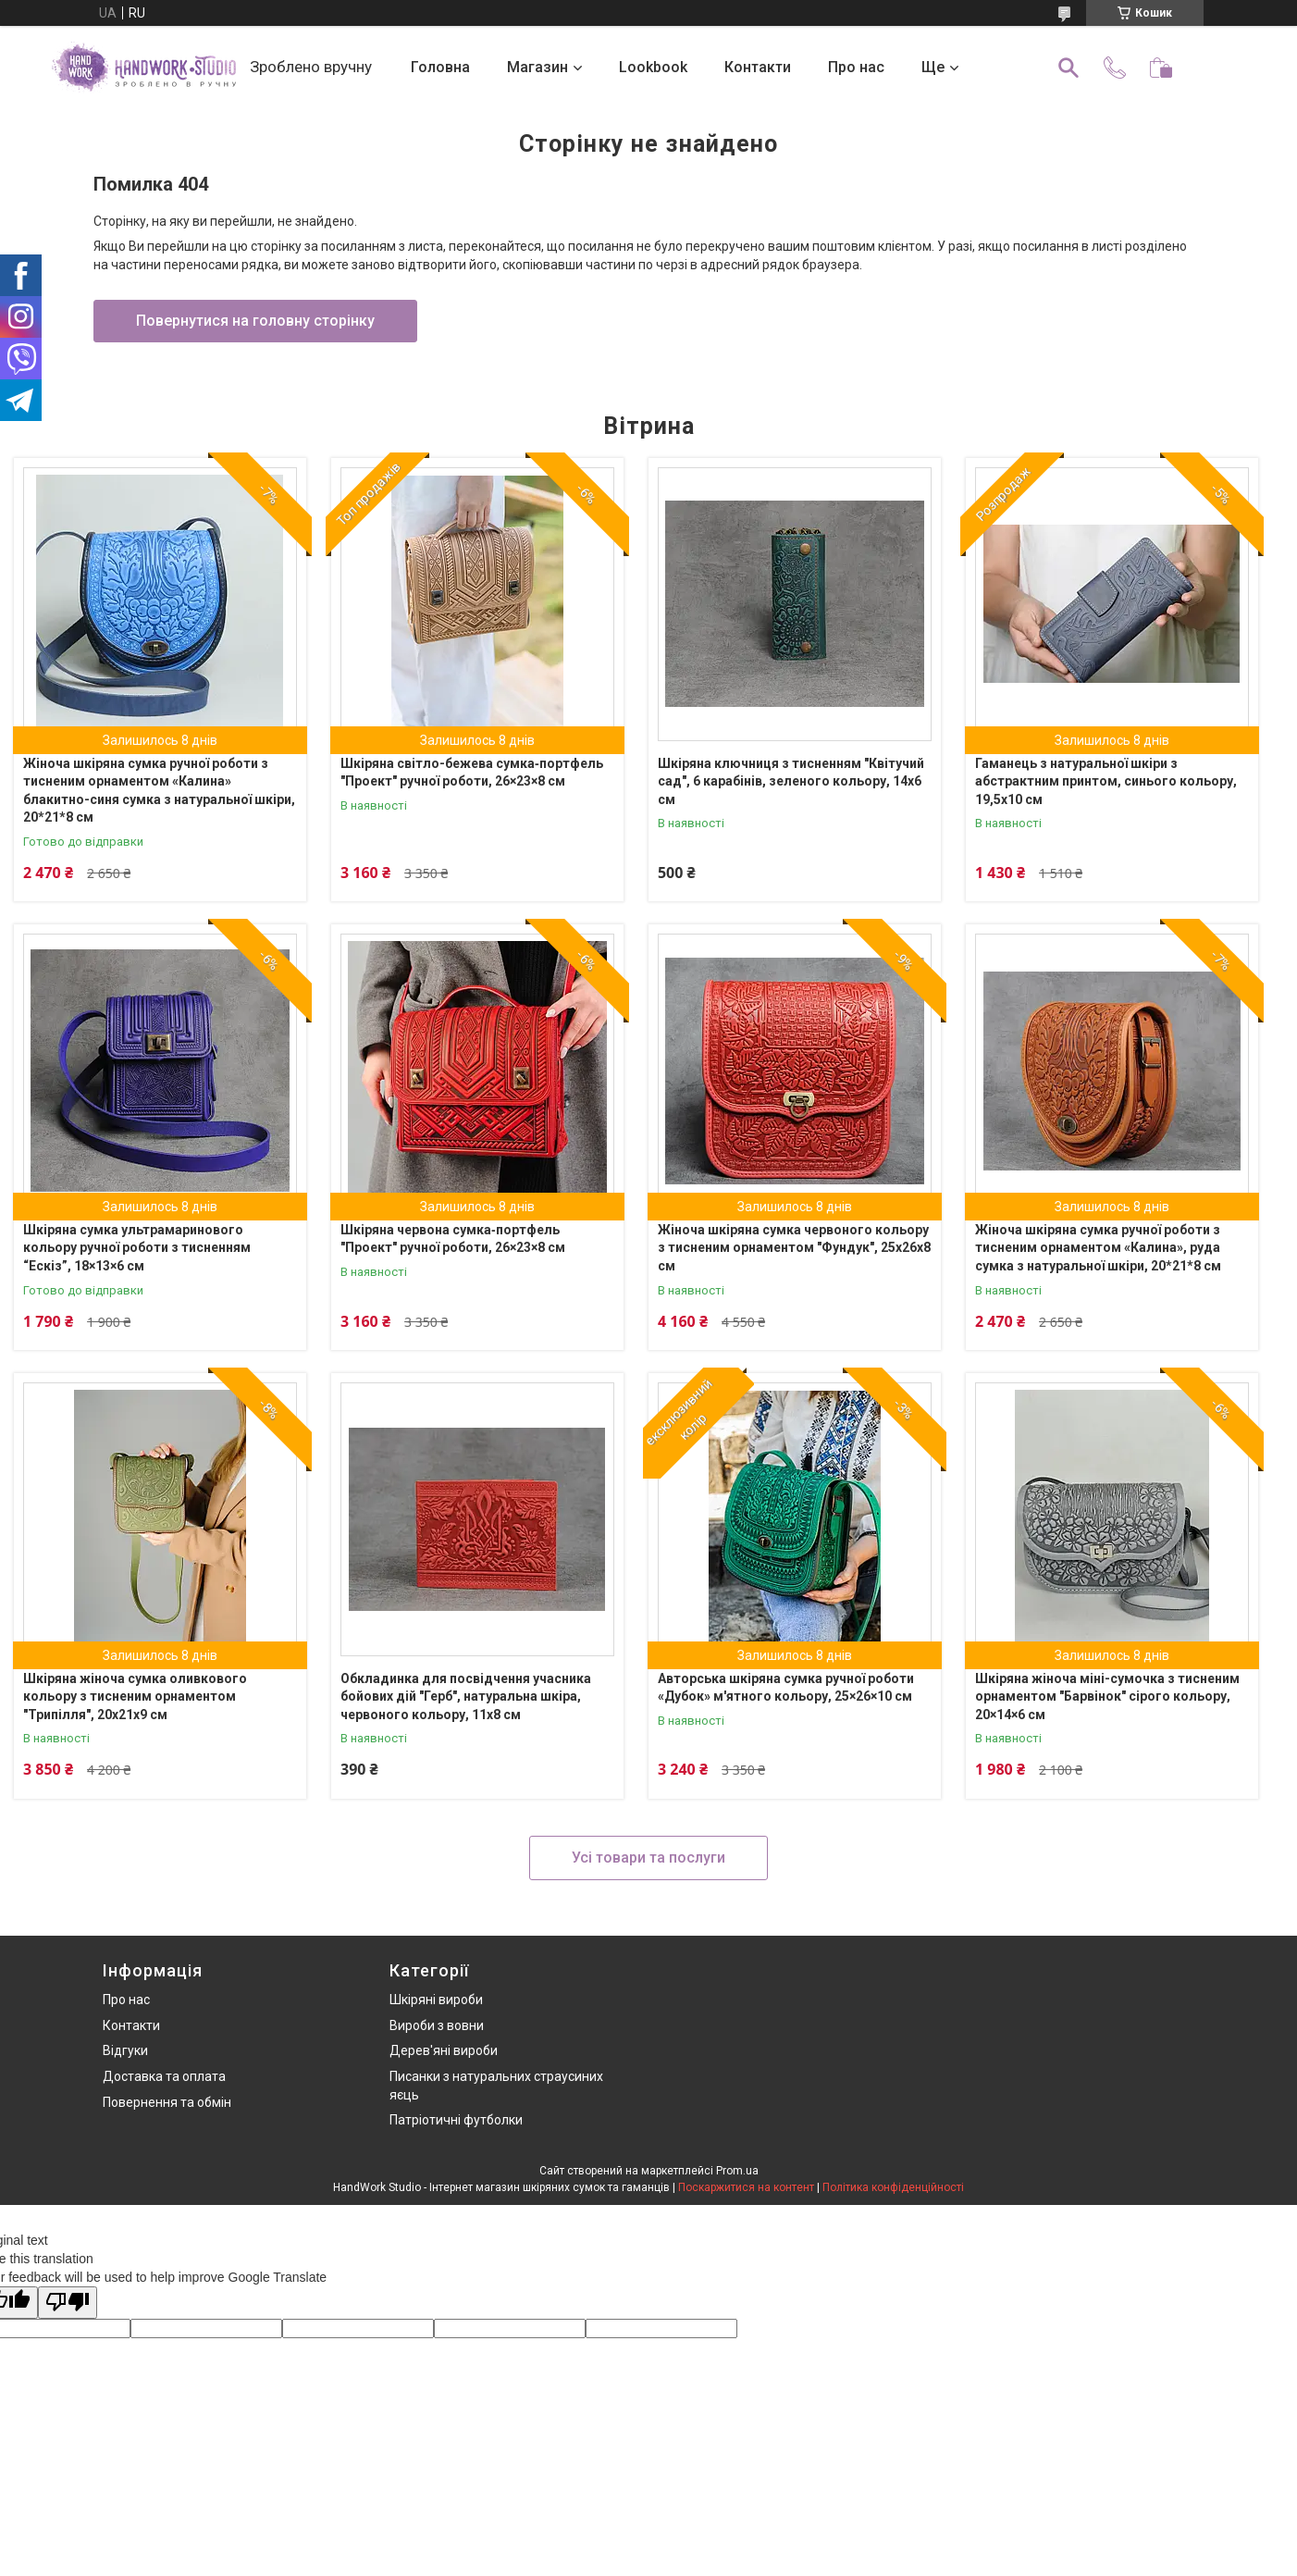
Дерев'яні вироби (443, 2050)
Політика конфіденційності (893, 2187)
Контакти (757, 67)
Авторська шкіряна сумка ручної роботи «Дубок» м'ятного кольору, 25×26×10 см (786, 1687)
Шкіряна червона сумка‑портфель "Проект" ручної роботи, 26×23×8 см (452, 1239)
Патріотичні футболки (456, 2119)
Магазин (537, 67)
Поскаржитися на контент (746, 2187)
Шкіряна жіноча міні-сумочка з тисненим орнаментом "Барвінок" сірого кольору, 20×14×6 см (1107, 1696)
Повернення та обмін (167, 2102)
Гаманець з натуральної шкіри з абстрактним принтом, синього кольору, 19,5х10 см (1106, 781)
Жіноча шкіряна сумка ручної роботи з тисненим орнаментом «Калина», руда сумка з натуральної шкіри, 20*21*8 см (1098, 1247)
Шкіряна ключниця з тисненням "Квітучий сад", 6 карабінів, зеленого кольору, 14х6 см (791, 781)
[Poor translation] (67, 2302)
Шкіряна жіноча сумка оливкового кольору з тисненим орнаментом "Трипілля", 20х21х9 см (135, 1696)
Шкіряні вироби (436, 1999)
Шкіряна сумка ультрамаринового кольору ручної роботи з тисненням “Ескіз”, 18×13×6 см (137, 1247)
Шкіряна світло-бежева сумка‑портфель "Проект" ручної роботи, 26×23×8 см (471, 772)
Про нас (856, 67)
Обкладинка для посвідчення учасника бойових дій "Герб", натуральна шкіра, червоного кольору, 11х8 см (465, 1696)
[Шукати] (1068, 67)
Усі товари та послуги (648, 1857)
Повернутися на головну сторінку (255, 320)
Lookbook (653, 67)
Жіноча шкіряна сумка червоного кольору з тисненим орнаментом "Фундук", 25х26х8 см (794, 1247)
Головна (440, 67)
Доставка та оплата (164, 2076)
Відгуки (125, 2050)
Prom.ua (737, 2170)
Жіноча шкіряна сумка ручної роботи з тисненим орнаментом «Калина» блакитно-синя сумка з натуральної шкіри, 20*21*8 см (159, 790)
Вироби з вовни (436, 2025)
